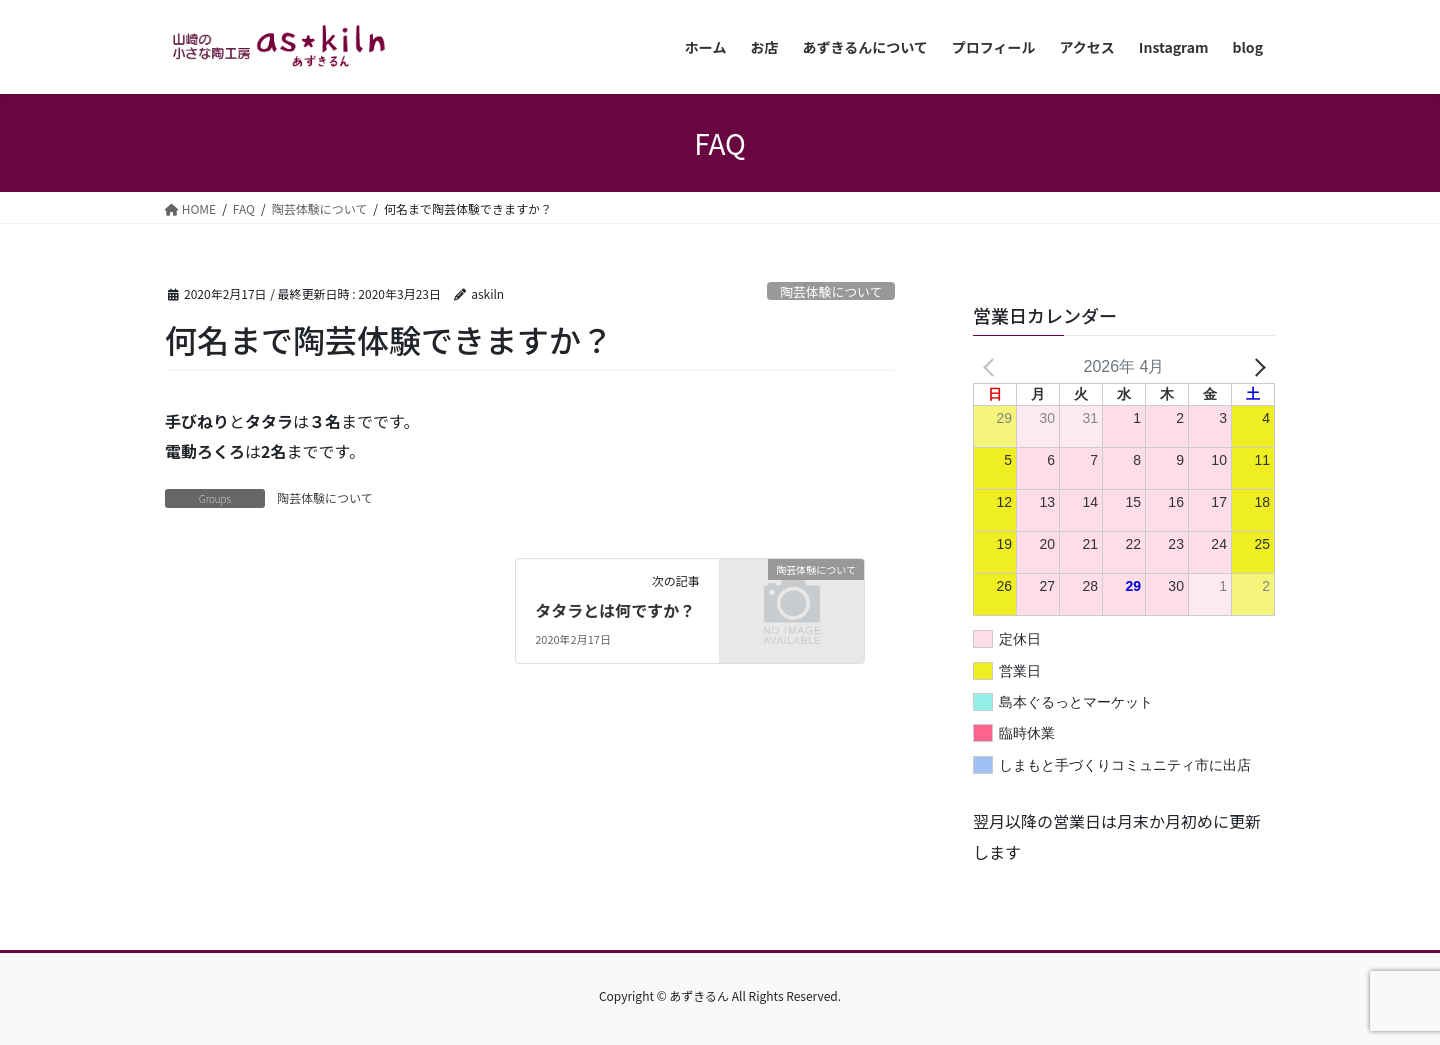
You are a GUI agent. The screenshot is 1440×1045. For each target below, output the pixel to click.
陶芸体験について (831, 291)
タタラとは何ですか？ (615, 610)
